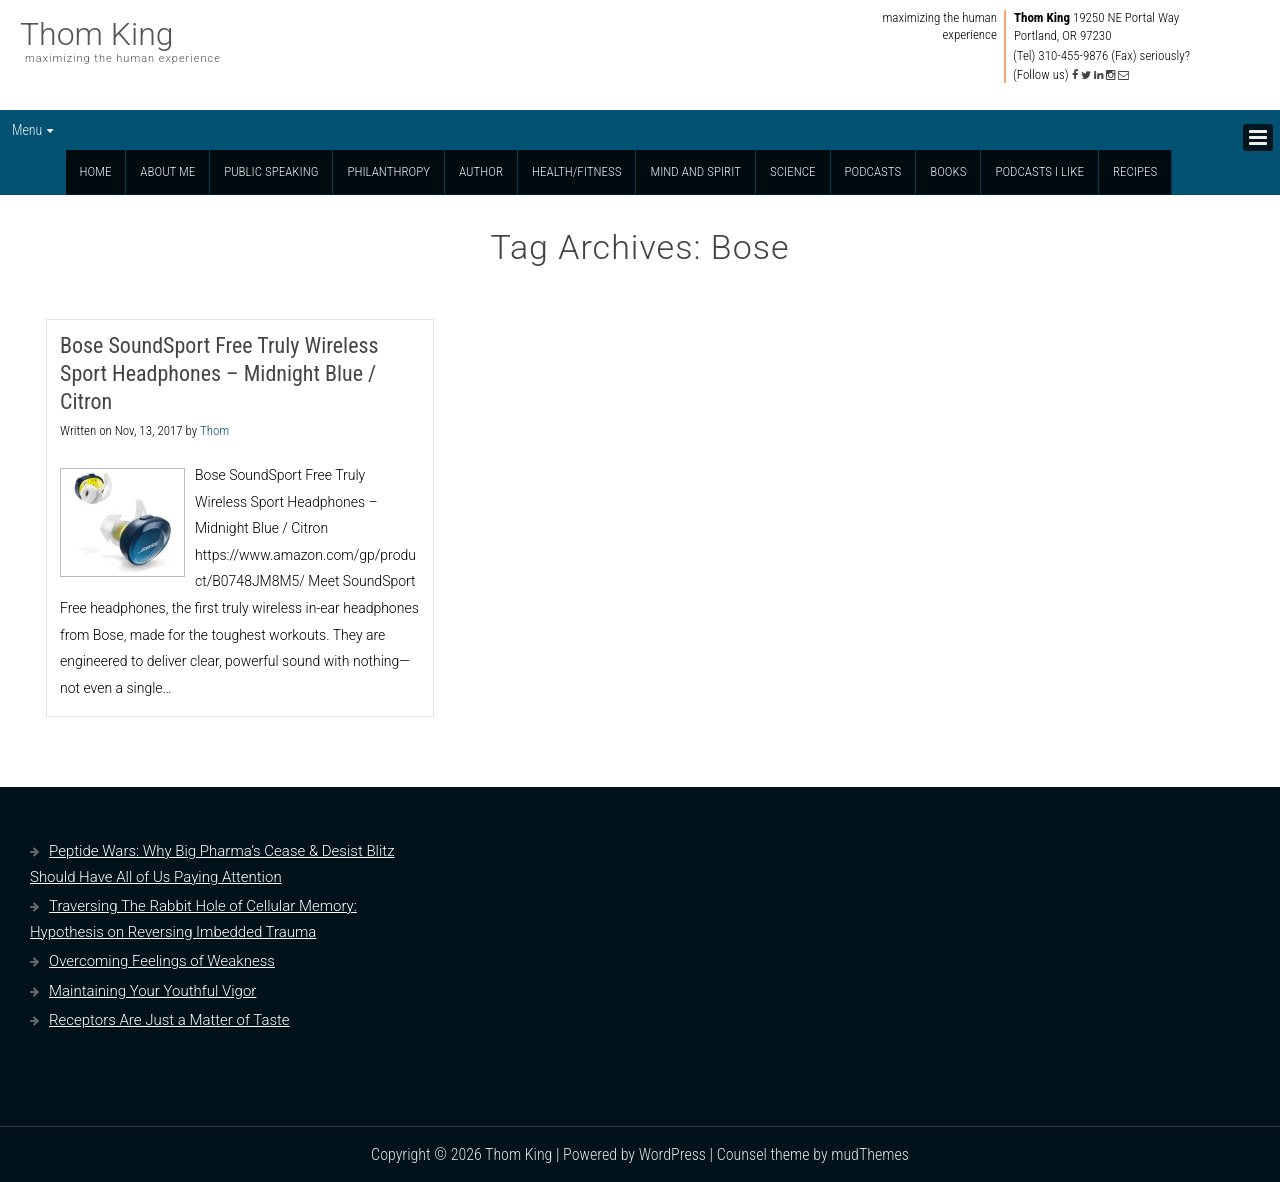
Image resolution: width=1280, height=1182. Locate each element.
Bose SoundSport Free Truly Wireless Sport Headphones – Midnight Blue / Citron (219, 373)
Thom (214, 430)
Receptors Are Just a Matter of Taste (169, 1020)
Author (481, 171)
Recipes (1135, 171)
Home (96, 171)
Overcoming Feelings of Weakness (162, 961)
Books (948, 171)
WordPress (672, 1154)
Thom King (97, 34)
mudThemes (870, 1154)
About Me (167, 171)
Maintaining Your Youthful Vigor (152, 991)
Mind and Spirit (695, 171)
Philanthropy (388, 171)
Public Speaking (271, 171)
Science (793, 171)
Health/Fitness (576, 171)
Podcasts (873, 171)
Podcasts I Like (1039, 171)
